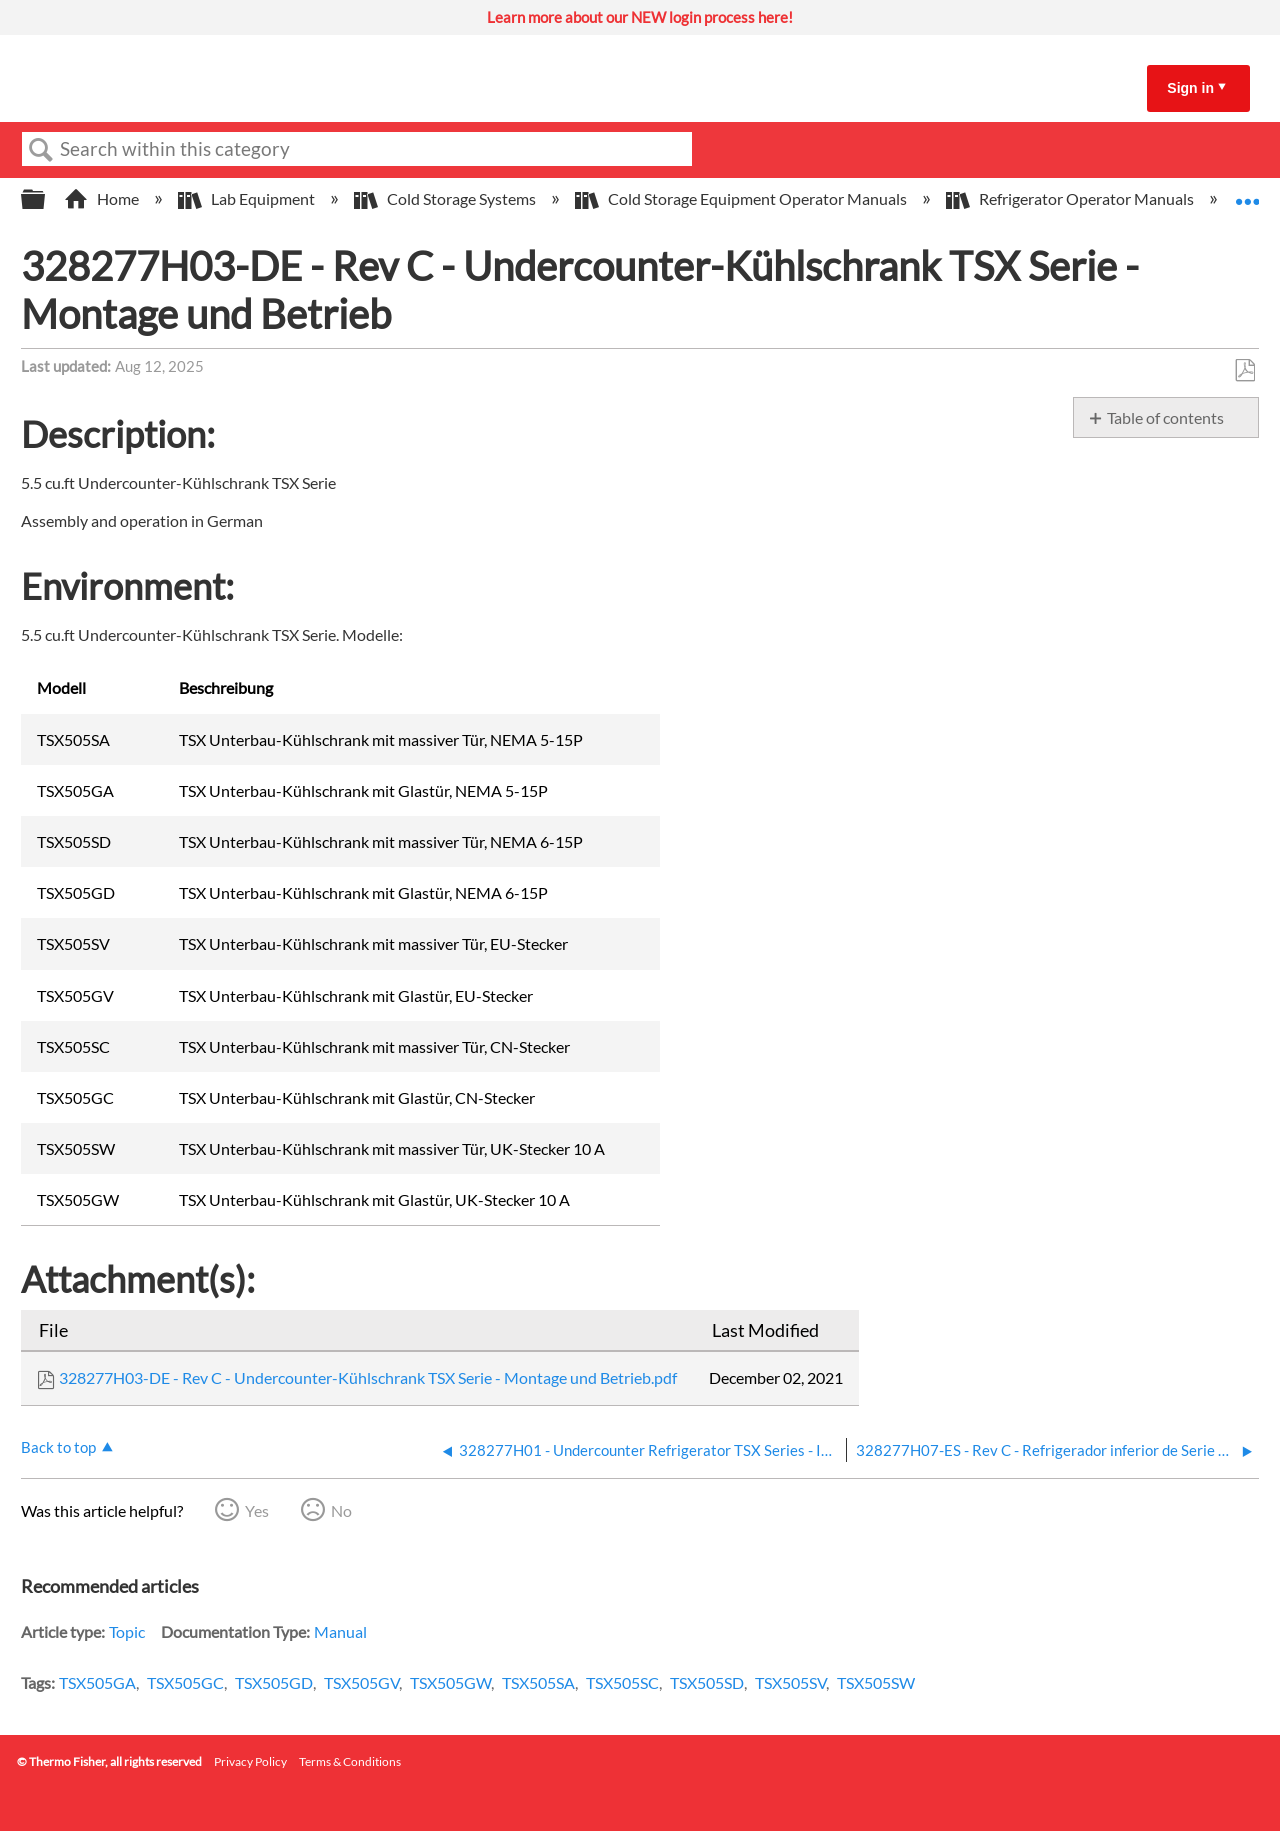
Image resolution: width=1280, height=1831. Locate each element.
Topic (127, 1631)
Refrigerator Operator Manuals (1071, 198)
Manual (340, 1631)
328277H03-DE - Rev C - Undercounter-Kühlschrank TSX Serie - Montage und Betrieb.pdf (368, 1377)
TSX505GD (274, 1682)
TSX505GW (450, 1682)
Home (103, 198)
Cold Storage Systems (446, 198)
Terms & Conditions (350, 1761)
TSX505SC (622, 1682)
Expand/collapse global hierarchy (46, 199)
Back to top (58, 1447)
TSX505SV (790, 1682)
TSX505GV (361, 1682)
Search (41, 150)
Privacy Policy (250, 1761)
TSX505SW (876, 1682)
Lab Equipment (248, 198)
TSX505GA (97, 1682)
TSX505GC (185, 1682)
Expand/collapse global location (1247, 193)
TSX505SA (538, 1682)
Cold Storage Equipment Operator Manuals (742, 198)
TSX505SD (707, 1682)
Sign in (1190, 88)
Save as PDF (1244, 371)
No (341, 1510)
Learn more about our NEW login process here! (640, 17)
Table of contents (1165, 417)
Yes (257, 1510)
